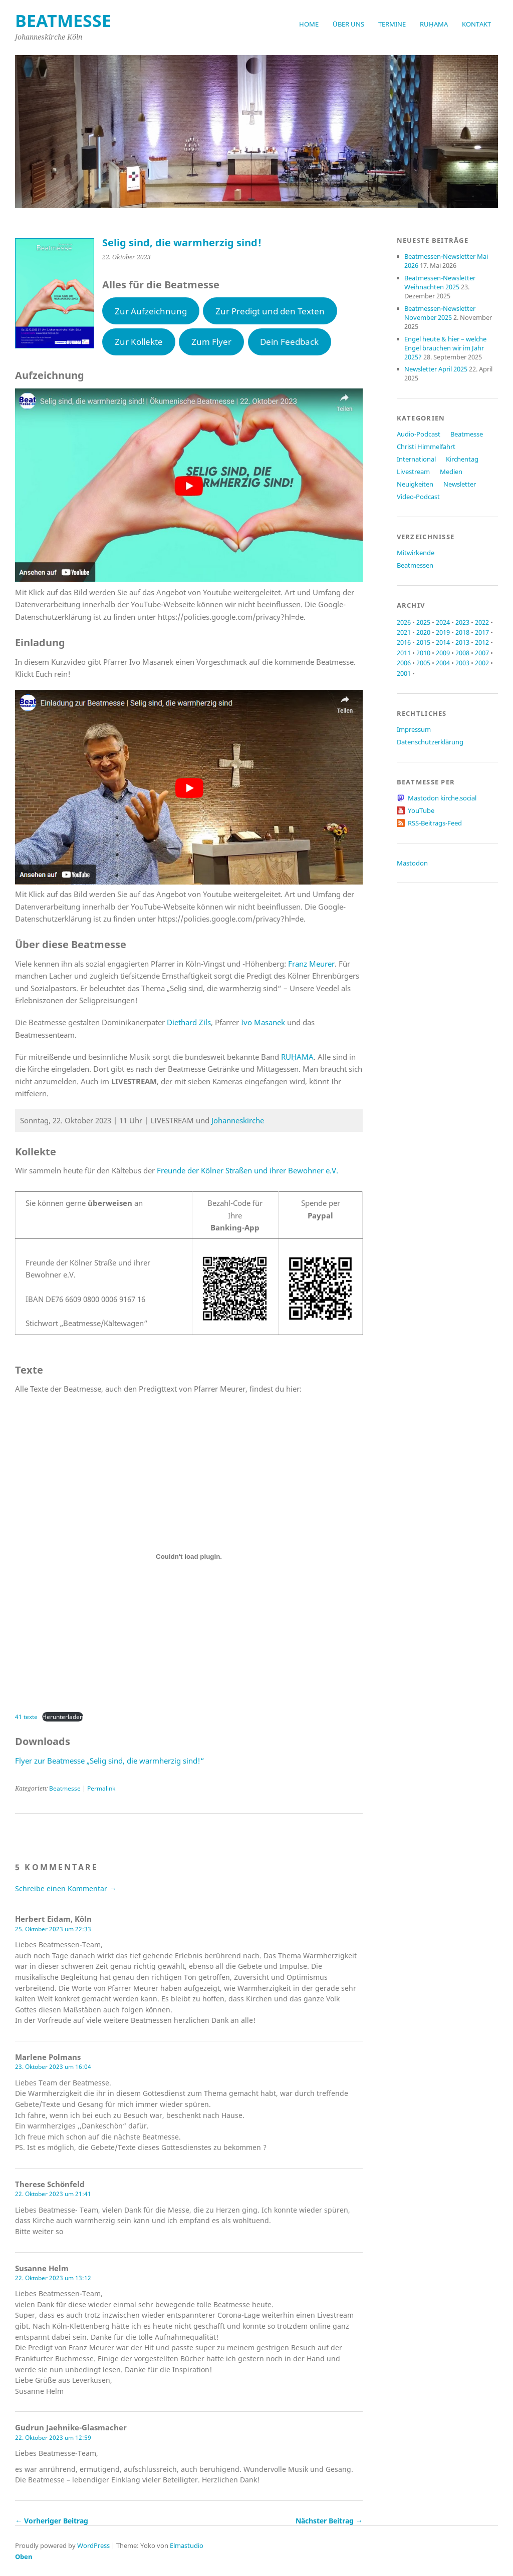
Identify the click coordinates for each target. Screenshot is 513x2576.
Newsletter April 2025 (435, 368)
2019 (443, 632)
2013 (462, 642)
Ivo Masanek (263, 1022)
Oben (24, 2556)
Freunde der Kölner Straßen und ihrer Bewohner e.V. (247, 1170)
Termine (392, 24)
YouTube (421, 810)
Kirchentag (462, 459)
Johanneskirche (237, 1120)
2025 (423, 622)
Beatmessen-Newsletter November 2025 (439, 313)
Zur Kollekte (139, 341)
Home (309, 24)
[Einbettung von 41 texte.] (189, 1557)
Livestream (413, 471)
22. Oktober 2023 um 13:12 (53, 2278)
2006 (404, 662)
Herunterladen (62, 1716)
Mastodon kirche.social (442, 798)
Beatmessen (415, 565)
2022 (482, 622)
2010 (423, 652)
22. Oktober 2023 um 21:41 (53, 2194)
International (416, 459)
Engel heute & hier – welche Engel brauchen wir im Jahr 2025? (445, 347)
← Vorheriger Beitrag (51, 2520)
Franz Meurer (311, 964)
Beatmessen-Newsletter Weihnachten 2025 (439, 282)
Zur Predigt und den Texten (270, 311)
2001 (404, 673)
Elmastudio (186, 2545)
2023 (462, 622)
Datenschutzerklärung (430, 741)
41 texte (26, 1716)
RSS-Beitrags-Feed (435, 823)
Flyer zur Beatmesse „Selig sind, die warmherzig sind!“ (109, 1761)
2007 (482, 652)
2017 (482, 632)
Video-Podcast (418, 496)
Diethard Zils (189, 1022)
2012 (482, 642)
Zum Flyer (211, 341)
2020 (423, 632)
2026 (404, 622)
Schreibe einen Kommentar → (65, 1888)
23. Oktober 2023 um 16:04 (53, 2066)
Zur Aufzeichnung (151, 311)
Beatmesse (65, 1788)
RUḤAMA (434, 24)
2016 (404, 642)
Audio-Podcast (418, 434)
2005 (423, 662)
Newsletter (459, 484)
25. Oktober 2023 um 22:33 (53, 1929)
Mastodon (412, 863)
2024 (443, 622)
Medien (451, 471)
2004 (443, 662)
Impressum (414, 729)
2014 (443, 642)
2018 (462, 632)
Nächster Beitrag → (329, 2520)
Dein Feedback (289, 341)
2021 (404, 632)
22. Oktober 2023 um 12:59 (53, 2437)
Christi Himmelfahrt (426, 446)
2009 (443, 652)
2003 (462, 662)
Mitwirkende (415, 552)
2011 (404, 652)
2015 (423, 642)
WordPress (93, 2545)
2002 (482, 662)
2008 (462, 652)
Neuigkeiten (415, 484)
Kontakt (476, 24)
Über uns (348, 24)
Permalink (101, 1788)
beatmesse (63, 20)
